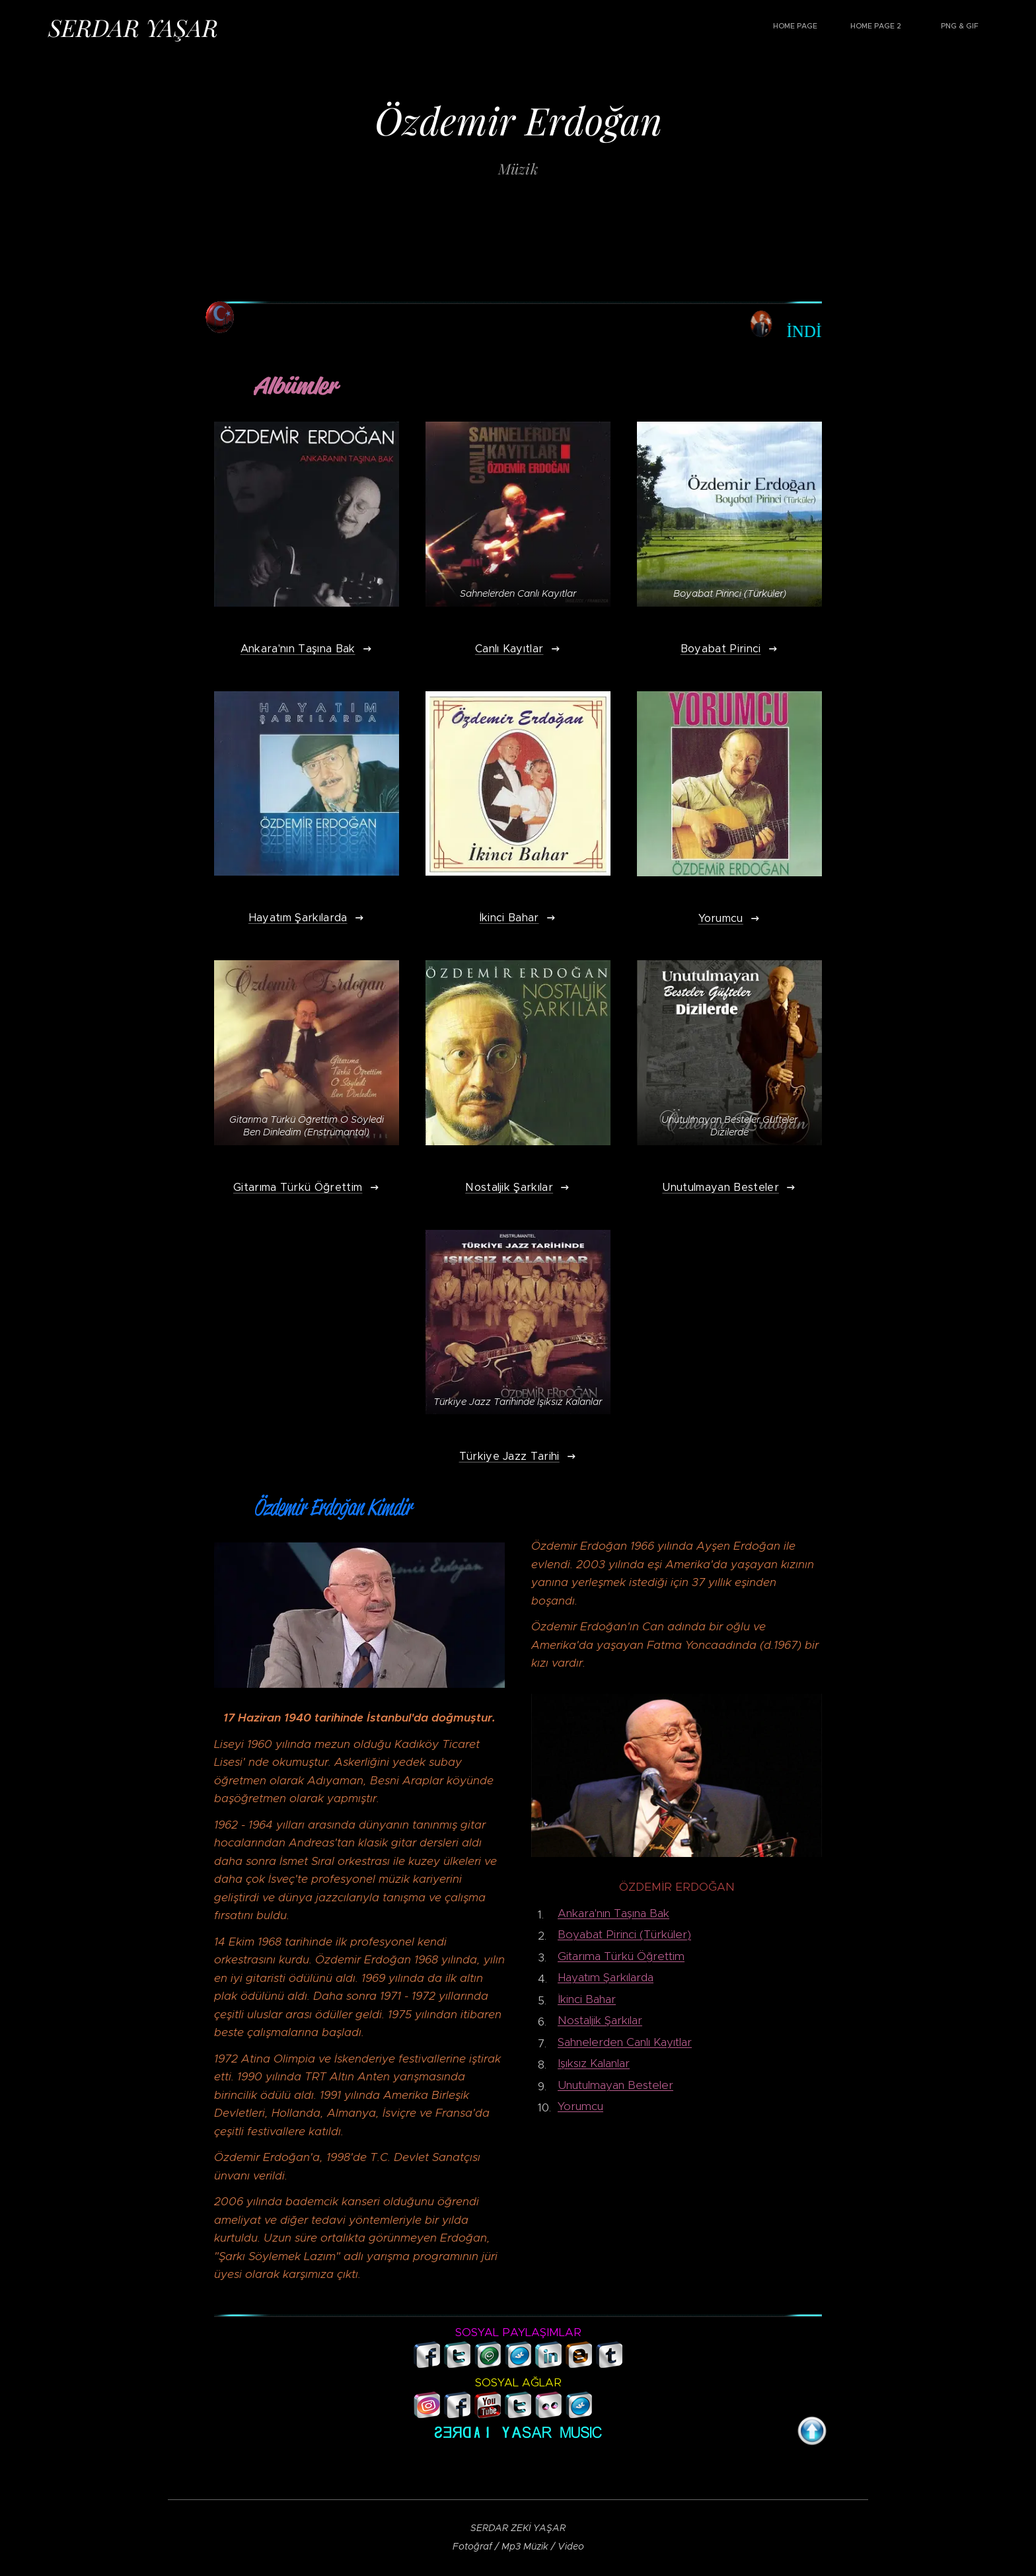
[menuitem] (912, 27)
